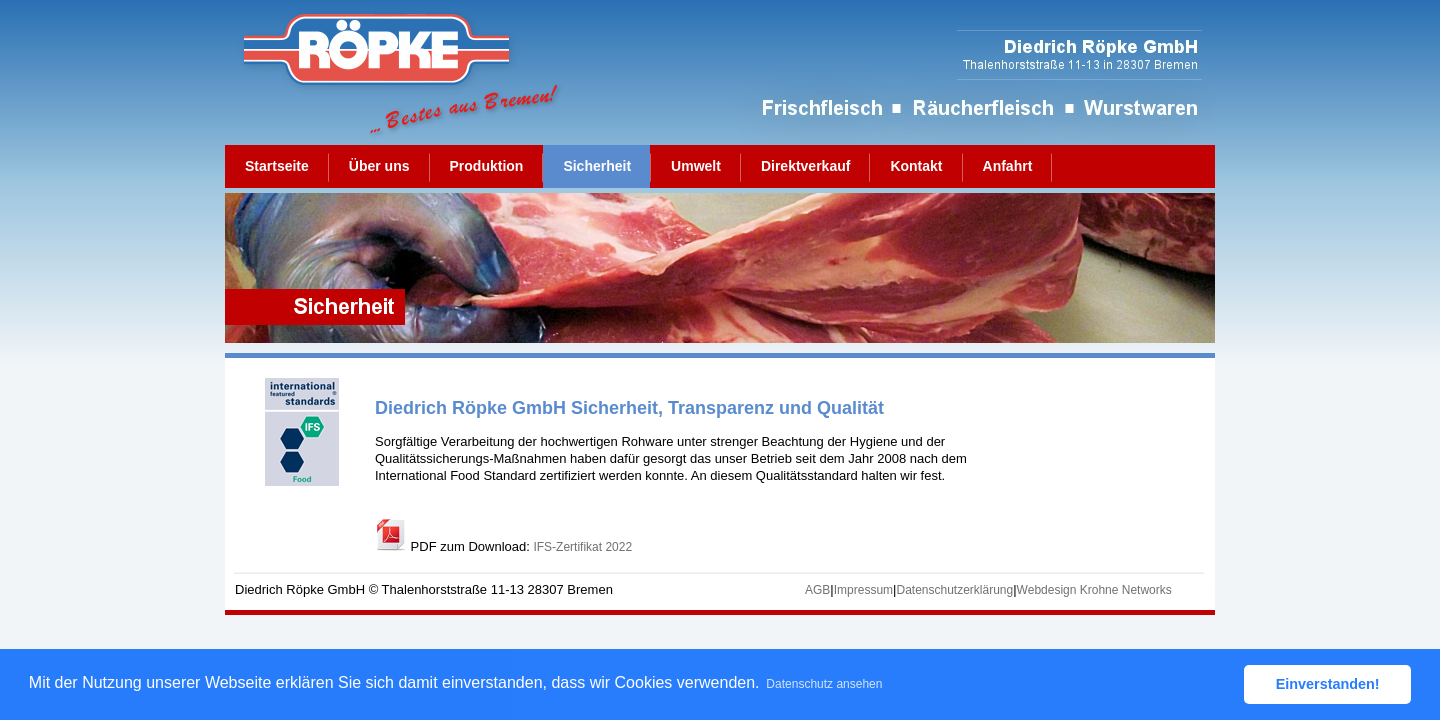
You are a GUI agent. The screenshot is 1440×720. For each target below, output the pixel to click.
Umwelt (696, 166)
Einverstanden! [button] (1328, 684)
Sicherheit (597, 166)
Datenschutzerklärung (954, 590)
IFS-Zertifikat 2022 (582, 547)
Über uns (379, 166)
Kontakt (916, 166)
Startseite (277, 166)
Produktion (487, 166)
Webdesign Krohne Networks (1094, 590)
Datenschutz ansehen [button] (824, 684)
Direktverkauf (806, 166)
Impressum (863, 590)
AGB (817, 590)
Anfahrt (1008, 166)
